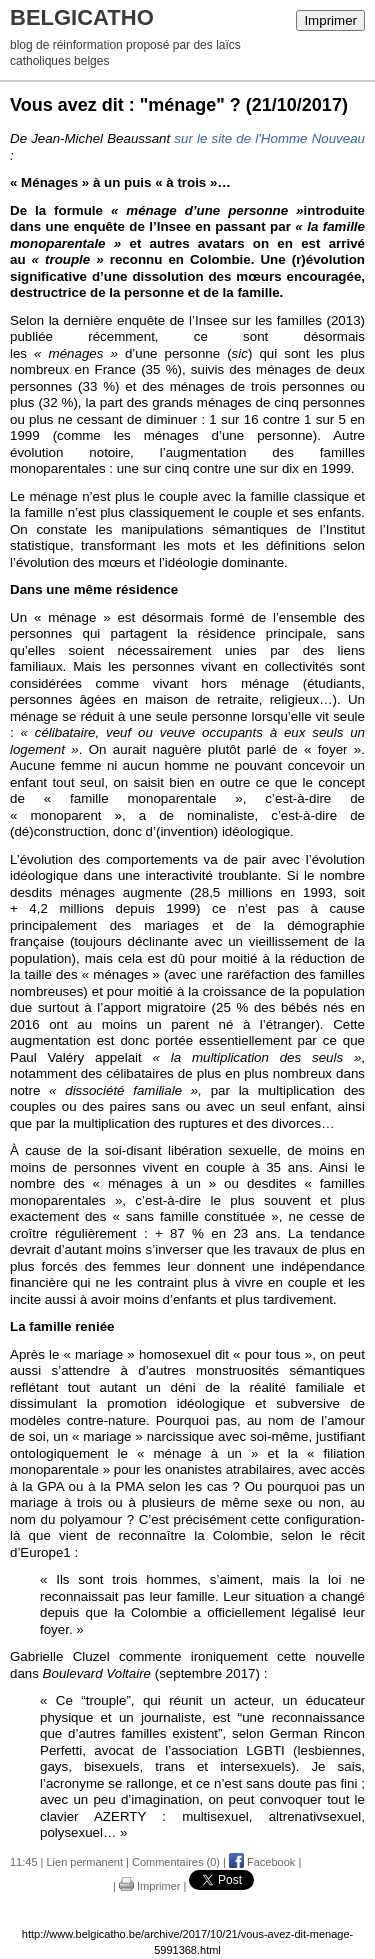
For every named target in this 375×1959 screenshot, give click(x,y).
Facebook (262, 1862)
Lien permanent (85, 1862)
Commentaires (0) (176, 1862)
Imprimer (330, 20)
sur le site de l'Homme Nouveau (269, 138)
